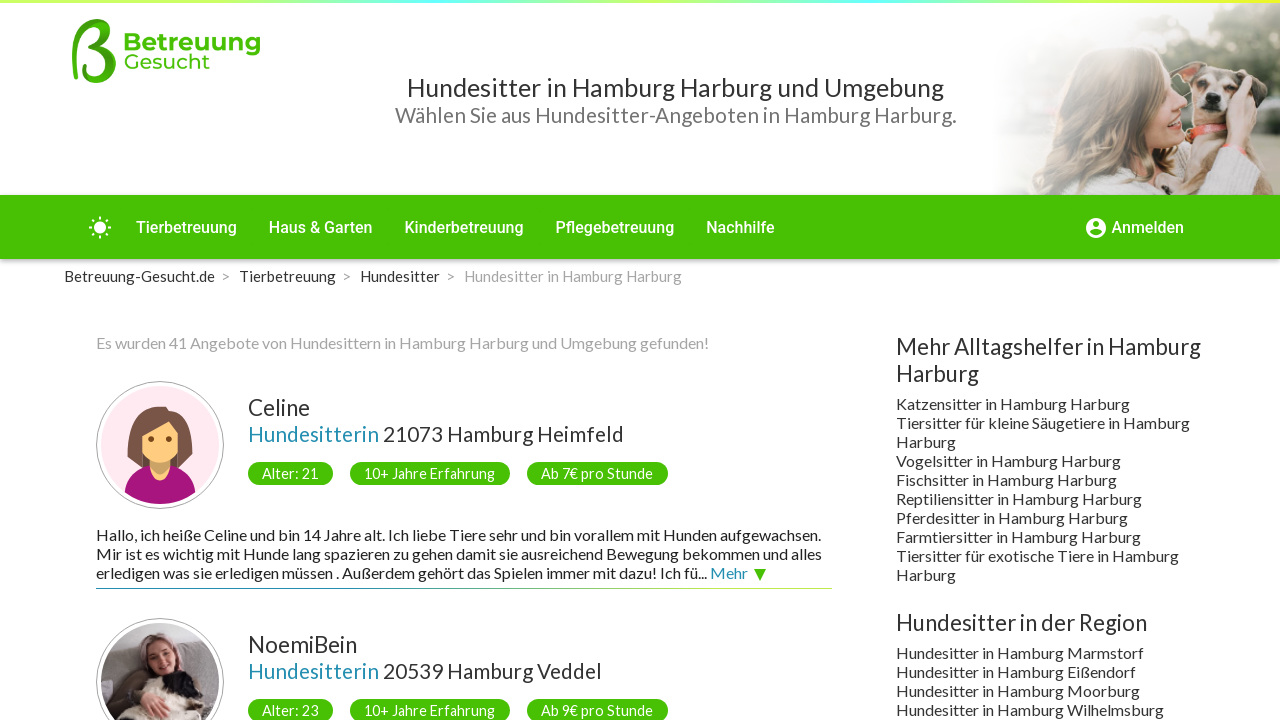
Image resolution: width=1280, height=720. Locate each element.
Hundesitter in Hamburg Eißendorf (1016, 671)
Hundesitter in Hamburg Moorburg (1018, 690)
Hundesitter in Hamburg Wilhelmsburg (1030, 709)
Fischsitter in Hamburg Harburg (1006, 479)
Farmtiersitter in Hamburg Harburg (1018, 536)
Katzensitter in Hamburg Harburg (1013, 403)
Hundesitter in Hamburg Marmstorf (1020, 652)
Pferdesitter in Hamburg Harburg (1012, 517)
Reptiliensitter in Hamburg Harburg (1019, 498)
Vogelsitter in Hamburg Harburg (1008, 460)
